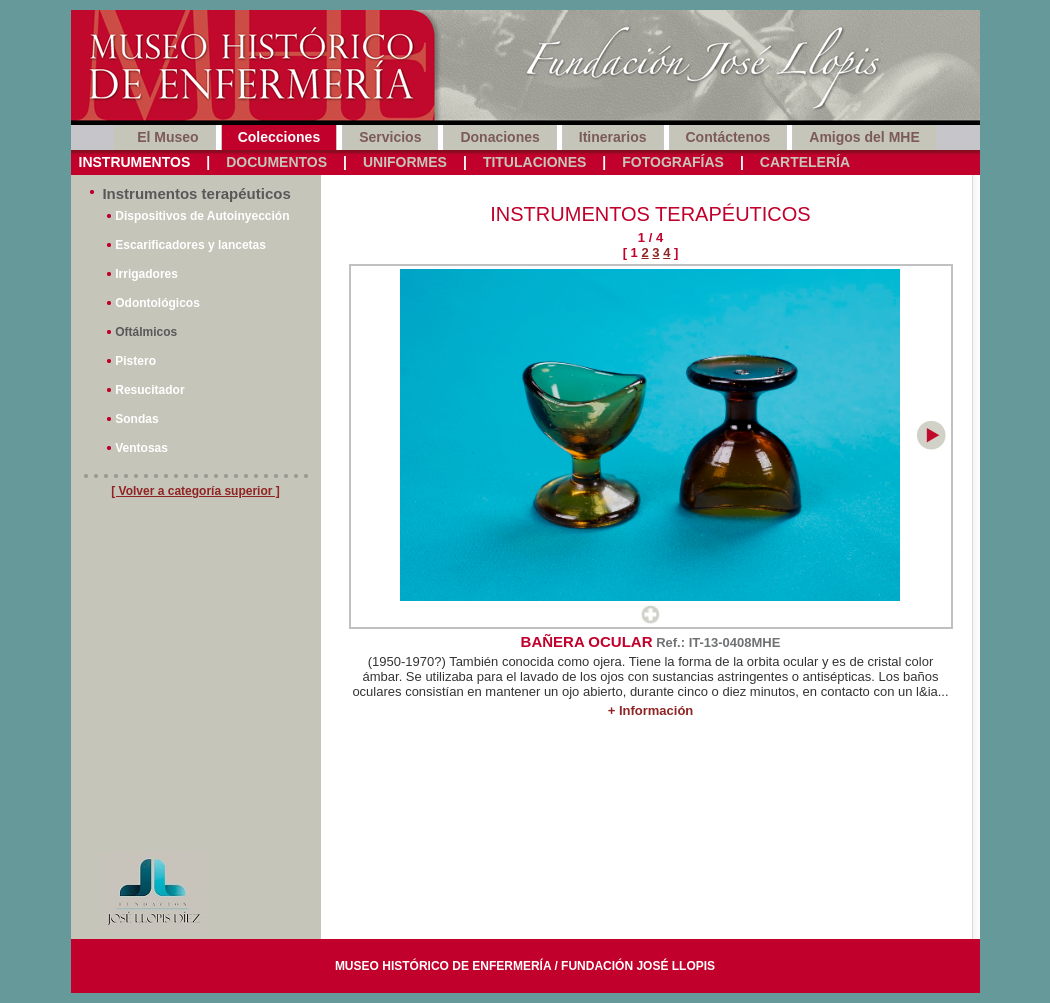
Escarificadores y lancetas (190, 245)
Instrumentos (135, 162)
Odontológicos (157, 303)
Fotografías (673, 162)
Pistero (135, 361)
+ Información (651, 710)
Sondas (136, 419)
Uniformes (405, 162)
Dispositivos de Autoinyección (202, 216)
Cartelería (805, 162)
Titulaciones (534, 162)
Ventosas (141, 448)
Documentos (276, 162)
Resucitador (149, 390)
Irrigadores (146, 274)
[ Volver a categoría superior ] (195, 491)
